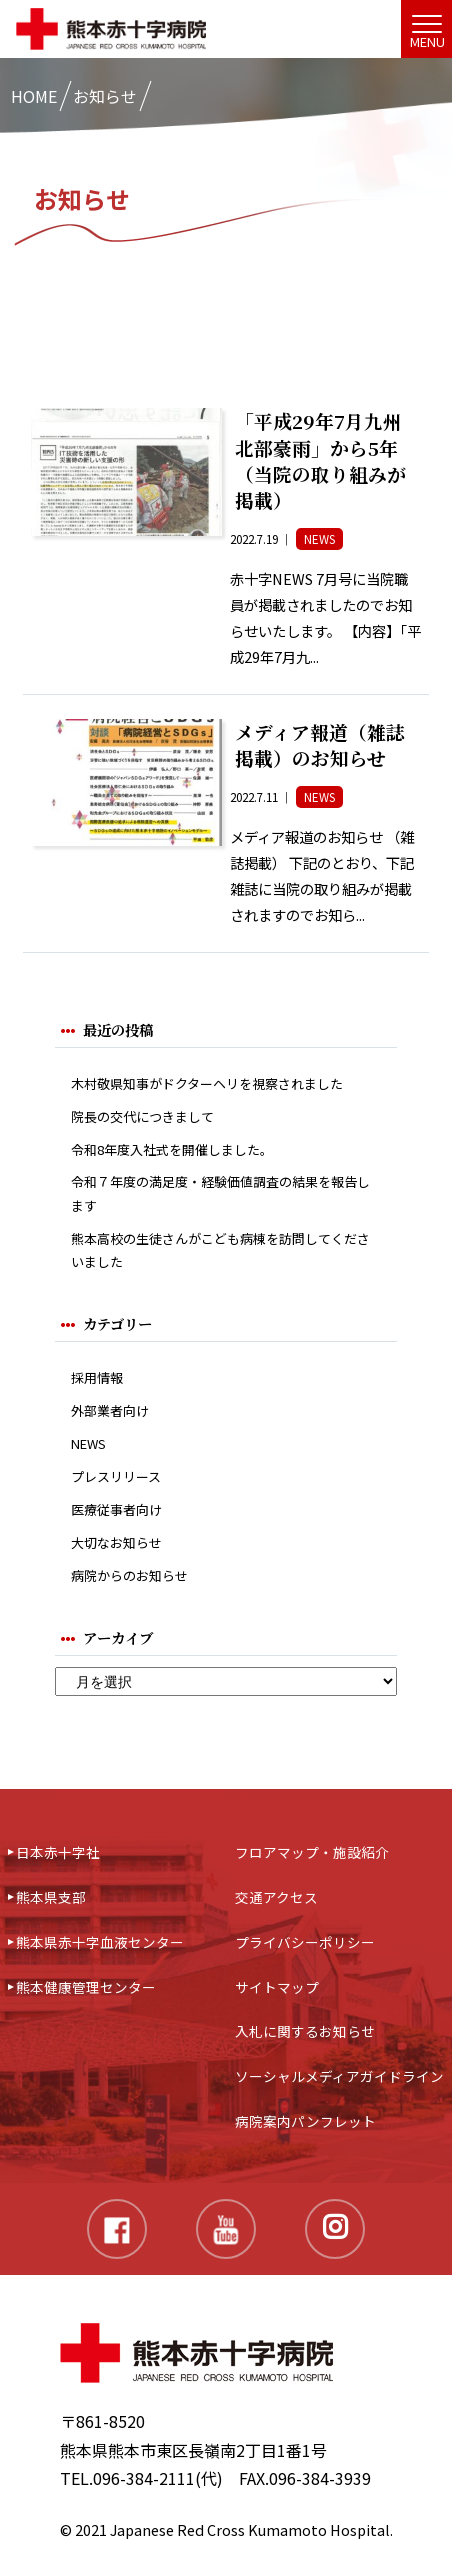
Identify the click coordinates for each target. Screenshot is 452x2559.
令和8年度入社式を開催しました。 (172, 1149)
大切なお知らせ (116, 1542)
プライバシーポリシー (305, 1942)
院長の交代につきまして (142, 1116)
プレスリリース (116, 1476)
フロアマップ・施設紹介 (312, 1852)
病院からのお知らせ (129, 1575)
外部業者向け (110, 1410)
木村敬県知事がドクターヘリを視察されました (207, 1083)
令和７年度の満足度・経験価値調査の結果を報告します (220, 1193)
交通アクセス (276, 1897)
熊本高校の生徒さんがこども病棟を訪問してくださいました (220, 1250)
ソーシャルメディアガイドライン (339, 2076)
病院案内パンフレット (305, 2121)
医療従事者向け (116, 1509)
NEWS (88, 1443)
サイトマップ (277, 1987)
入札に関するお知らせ (305, 2031)
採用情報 (97, 1377)
